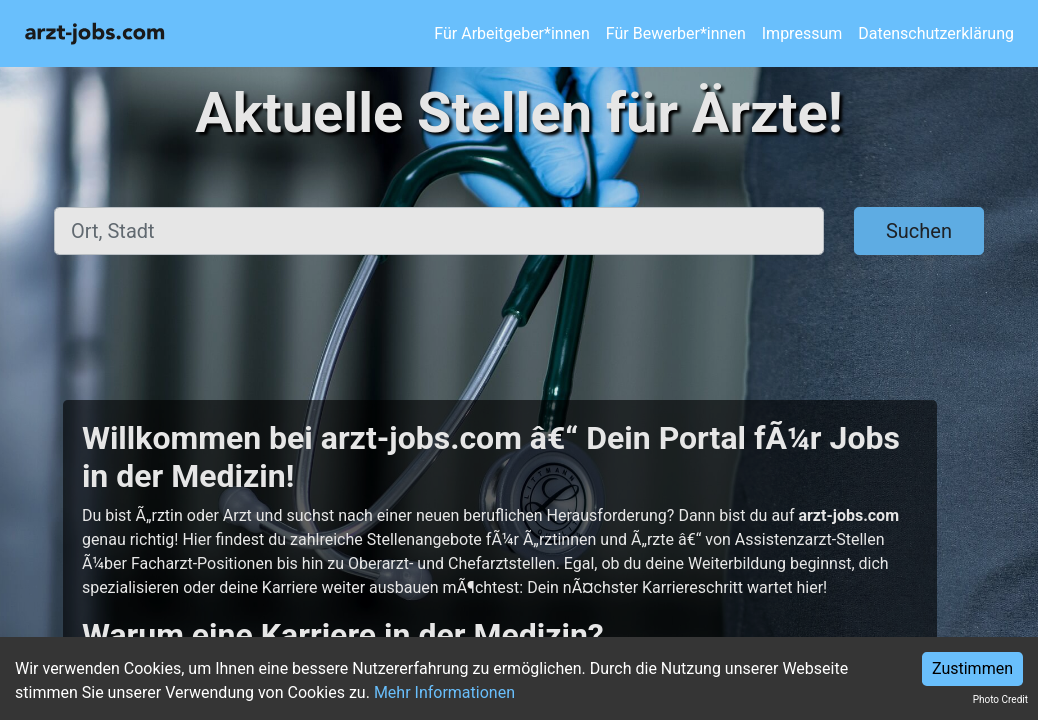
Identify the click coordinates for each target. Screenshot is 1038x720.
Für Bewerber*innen (676, 33)
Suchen (919, 231)
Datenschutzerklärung (936, 33)
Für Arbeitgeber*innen (511, 33)
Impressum (802, 33)
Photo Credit (1000, 699)
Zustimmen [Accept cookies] (972, 668)
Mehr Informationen (444, 692)
